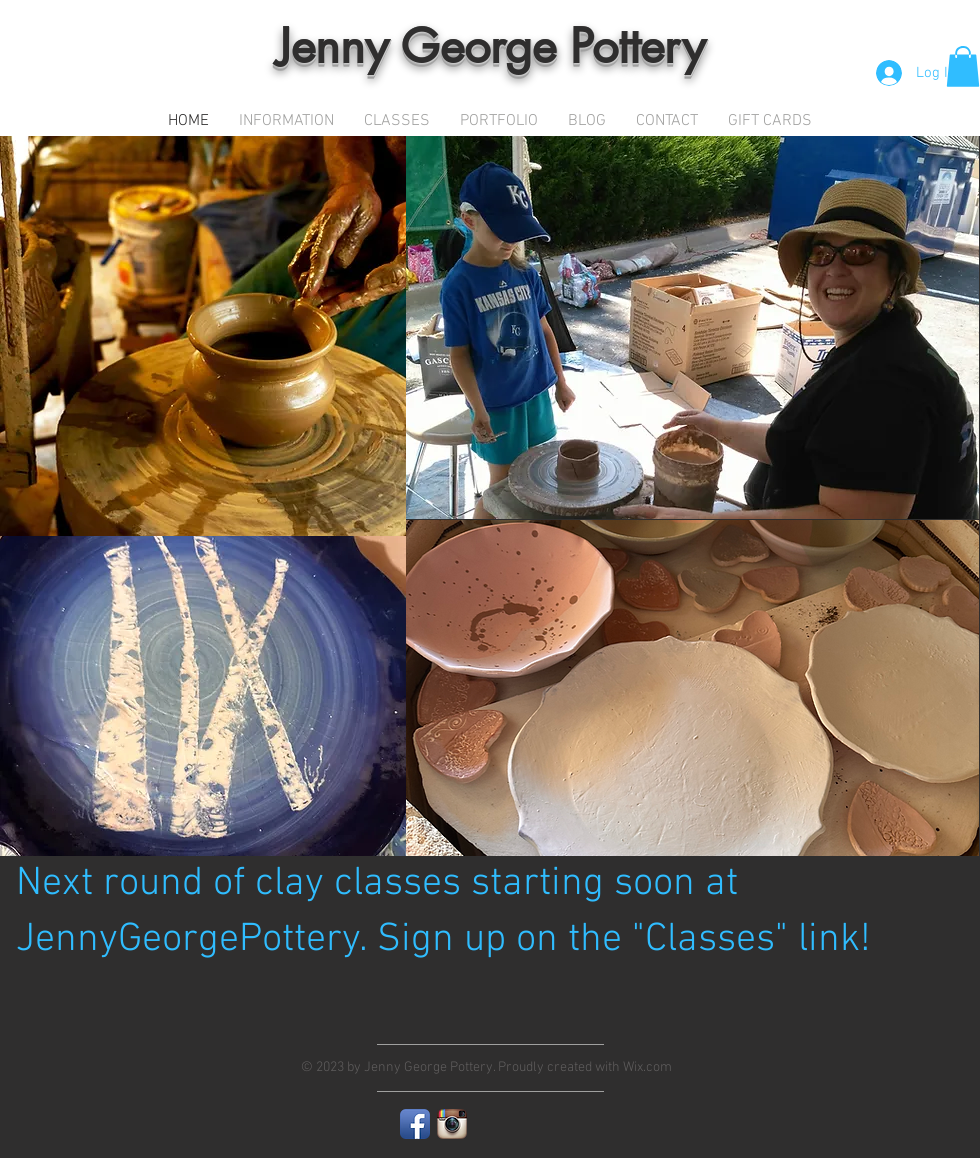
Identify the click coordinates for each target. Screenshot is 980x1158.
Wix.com (647, 1067)
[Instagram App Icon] (452, 1124)
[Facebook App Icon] (415, 1124)
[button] (963, 66)
